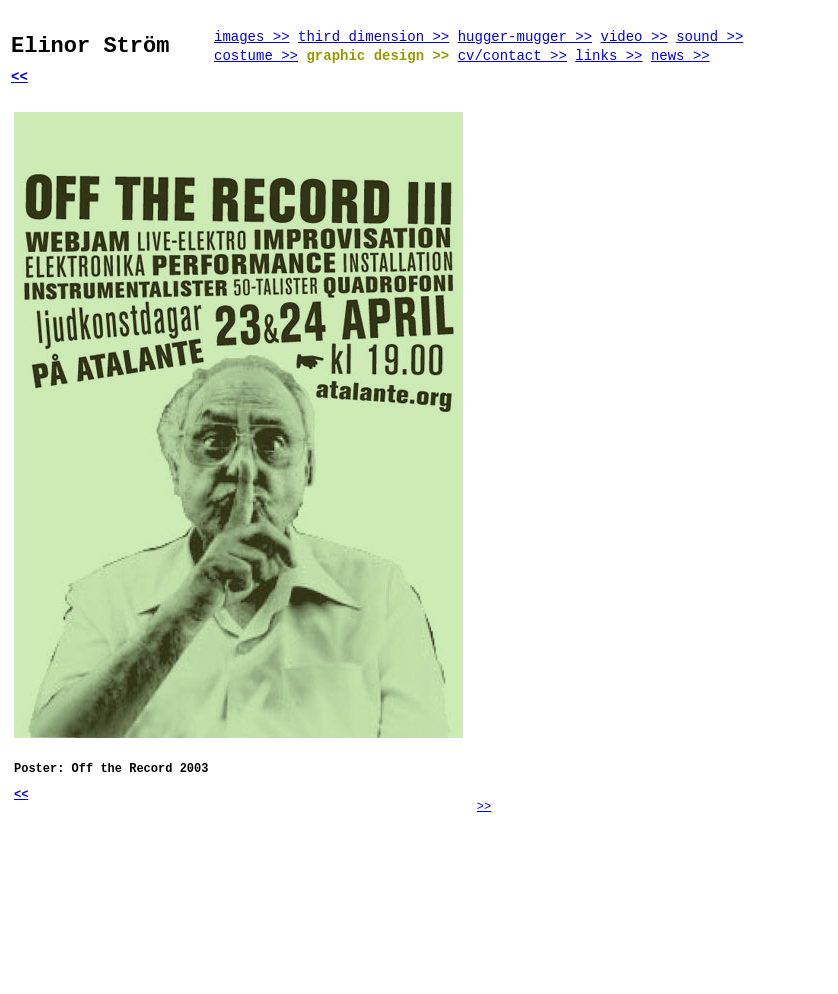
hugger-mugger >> (525, 37)
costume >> (256, 56)
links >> (608, 56)
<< (19, 77)
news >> (680, 56)
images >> (252, 37)
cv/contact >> (512, 56)
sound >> (709, 37)
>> (484, 807)
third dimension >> (373, 37)
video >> (634, 37)
